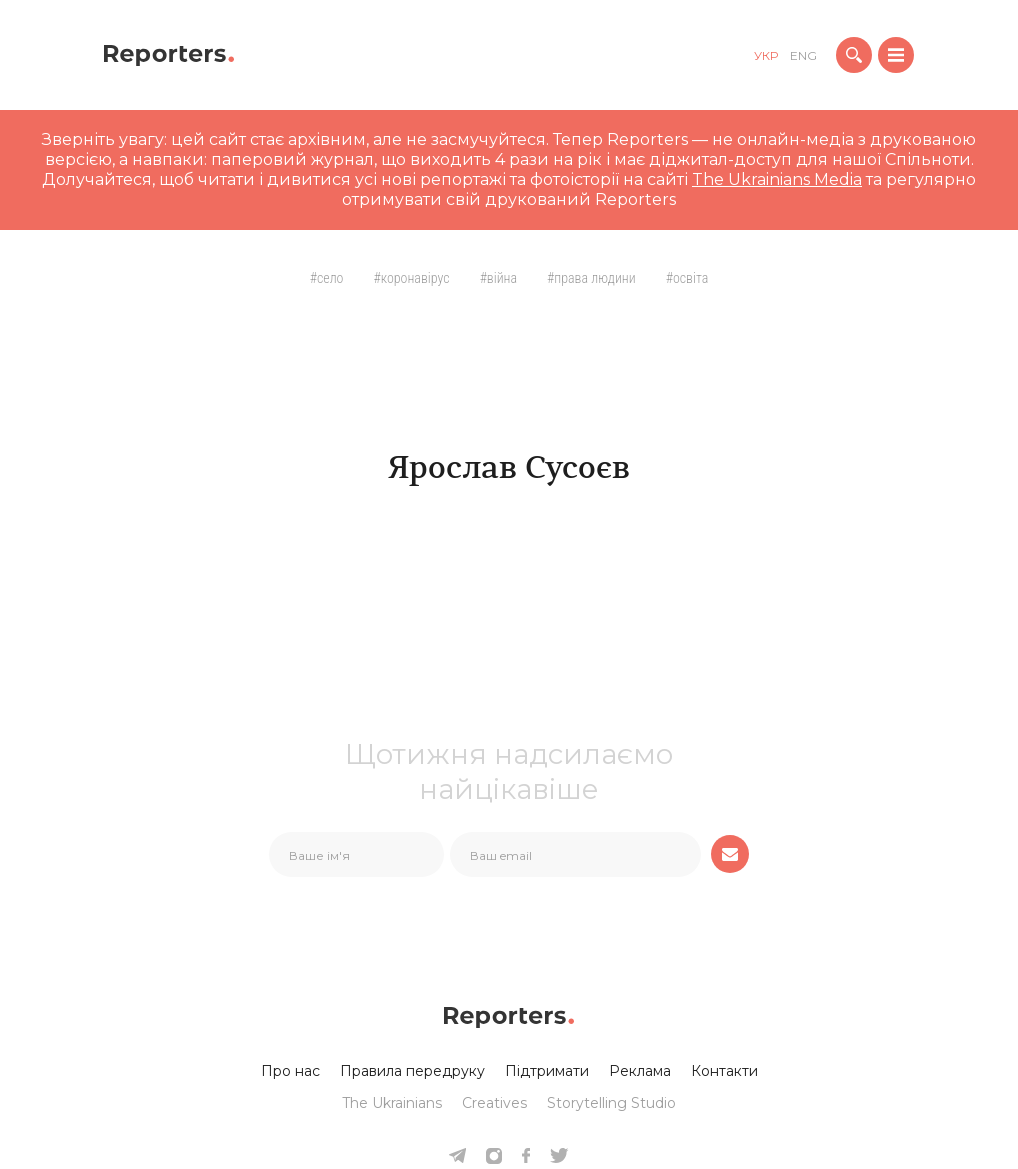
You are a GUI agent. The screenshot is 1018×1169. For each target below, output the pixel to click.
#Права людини (591, 278)
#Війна (498, 278)
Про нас (290, 1071)
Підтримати (547, 1071)
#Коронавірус (411, 278)
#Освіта (687, 278)
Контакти (724, 1071)
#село (327, 278)
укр (766, 55)
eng (803, 55)
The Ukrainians (392, 1103)
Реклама (640, 1071)
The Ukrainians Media (777, 179)
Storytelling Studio (611, 1103)
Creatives (494, 1103)
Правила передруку (412, 1071)
